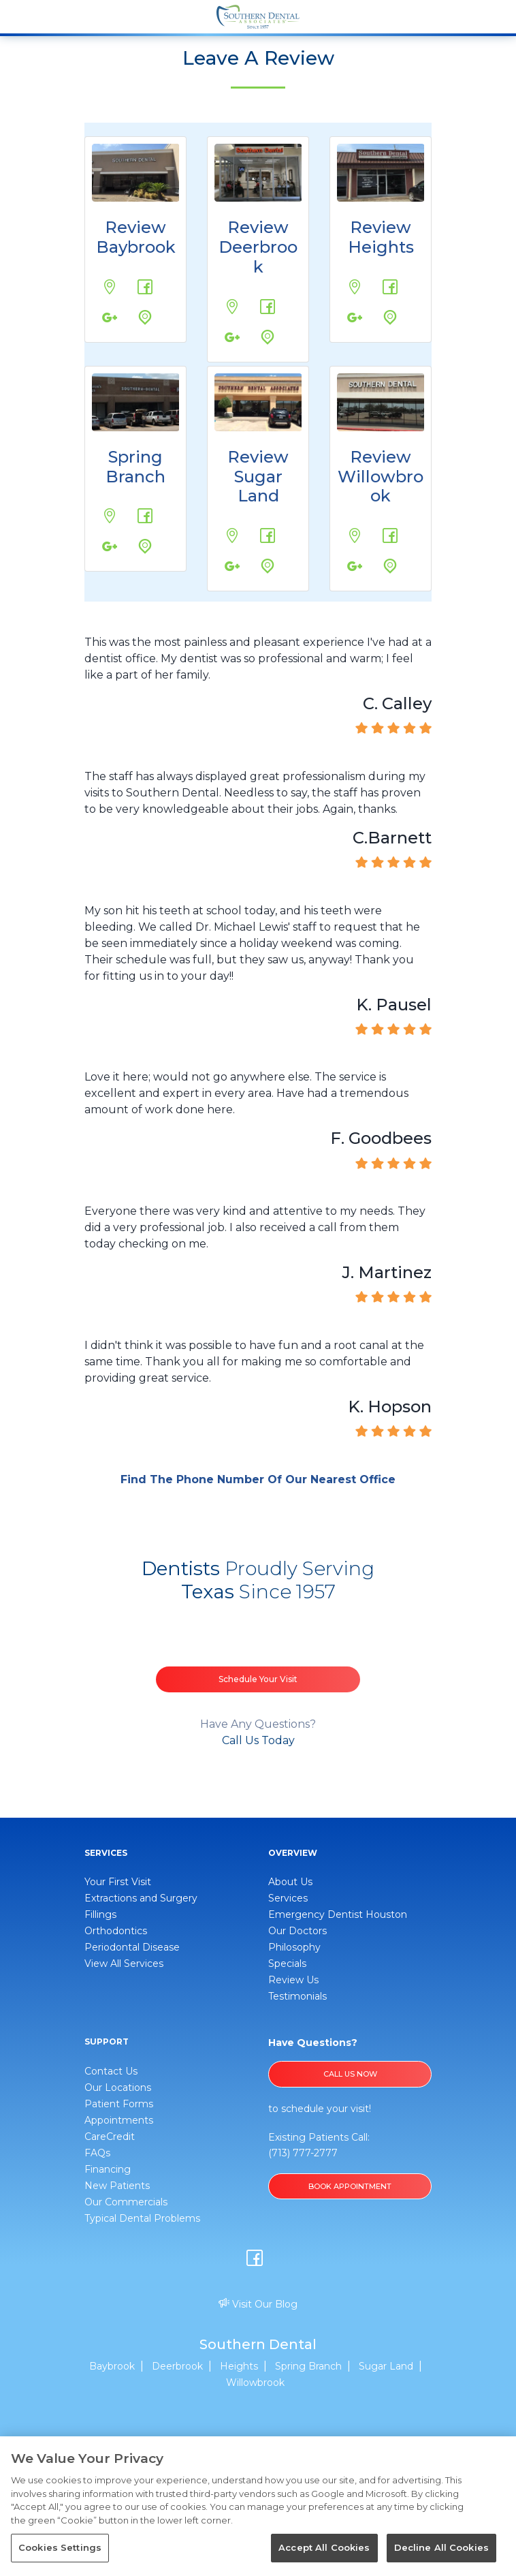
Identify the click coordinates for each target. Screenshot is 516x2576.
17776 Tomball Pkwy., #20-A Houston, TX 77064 (346, 524)
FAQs (97, 2153)
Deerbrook (177, 2366)
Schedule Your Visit (258, 1679)
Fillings (100, 1914)
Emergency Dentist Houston (337, 1914)
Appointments (118, 2120)
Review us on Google (221, 324)
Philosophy (294, 1947)
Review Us (293, 1980)
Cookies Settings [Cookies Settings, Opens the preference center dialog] (59, 2547)
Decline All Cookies (441, 2547)
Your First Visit (117, 1882)
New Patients (117, 2185)
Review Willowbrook (380, 476)
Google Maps (255, 324)
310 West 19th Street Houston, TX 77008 (344, 275)
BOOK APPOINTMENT (349, 2186)
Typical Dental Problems (142, 2218)
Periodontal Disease (132, 1947)
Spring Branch (135, 466)
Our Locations (117, 2087)
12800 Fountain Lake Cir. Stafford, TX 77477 (222, 524)
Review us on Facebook (134, 274)
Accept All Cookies (324, 2547)
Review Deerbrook (258, 247)
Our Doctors (297, 1931)
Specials (287, 1963)
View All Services (123, 1963)
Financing (107, 2169)
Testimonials (297, 1996)
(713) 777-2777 (303, 2153)
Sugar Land (386, 2366)
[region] (258, 2506)
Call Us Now (350, 2074)
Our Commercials (125, 2202)
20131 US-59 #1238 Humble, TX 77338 (221, 295)
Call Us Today (258, 1740)
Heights (239, 2366)
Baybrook (112, 2366)
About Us (290, 1882)
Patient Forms (118, 2104)
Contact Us (111, 2071)
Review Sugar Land (258, 476)
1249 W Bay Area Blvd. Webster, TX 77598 (99, 275)
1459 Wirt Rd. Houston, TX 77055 (98, 504)
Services (288, 1898)
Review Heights (381, 237)
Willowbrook (255, 2382)
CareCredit (109, 2136)
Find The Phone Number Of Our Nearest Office (258, 1479)
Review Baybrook (136, 237)
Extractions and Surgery (140, 1898)
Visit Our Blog (258, 2304)
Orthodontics (115, 1931)
